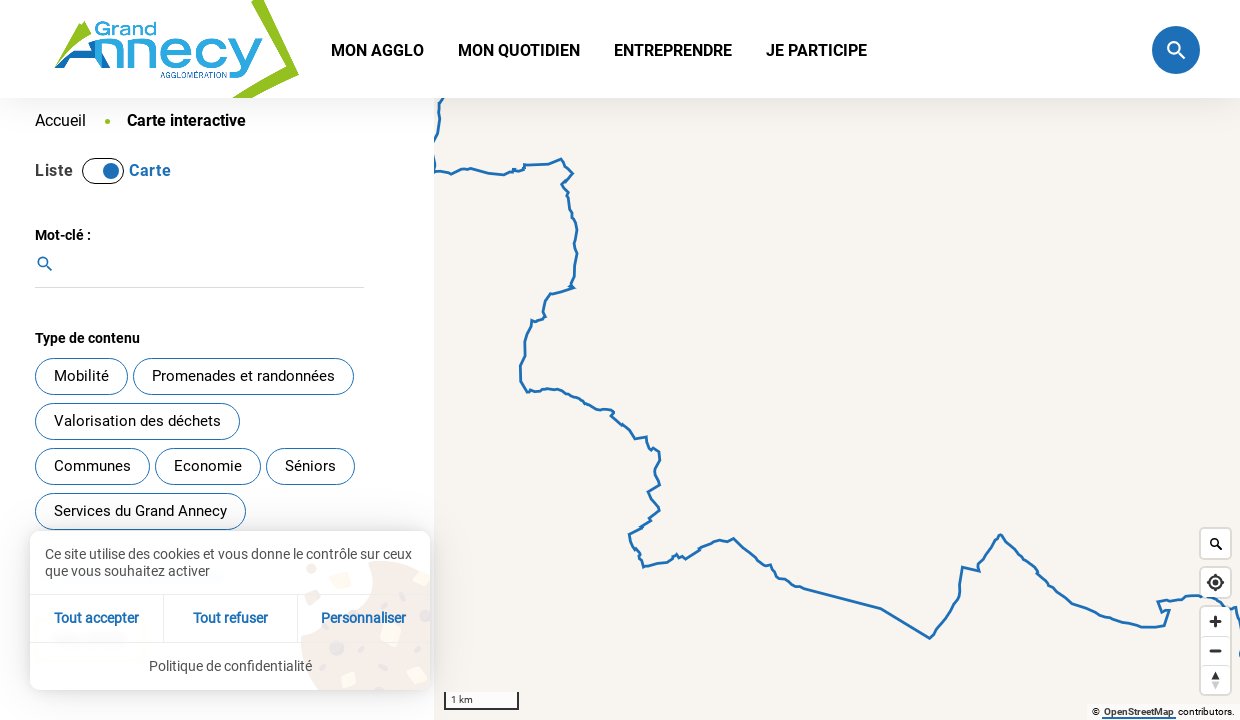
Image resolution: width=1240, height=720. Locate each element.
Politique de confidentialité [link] (230, 666)
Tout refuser (230, 618)
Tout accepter (96, 618)
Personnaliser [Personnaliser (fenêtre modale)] (363, 618)
